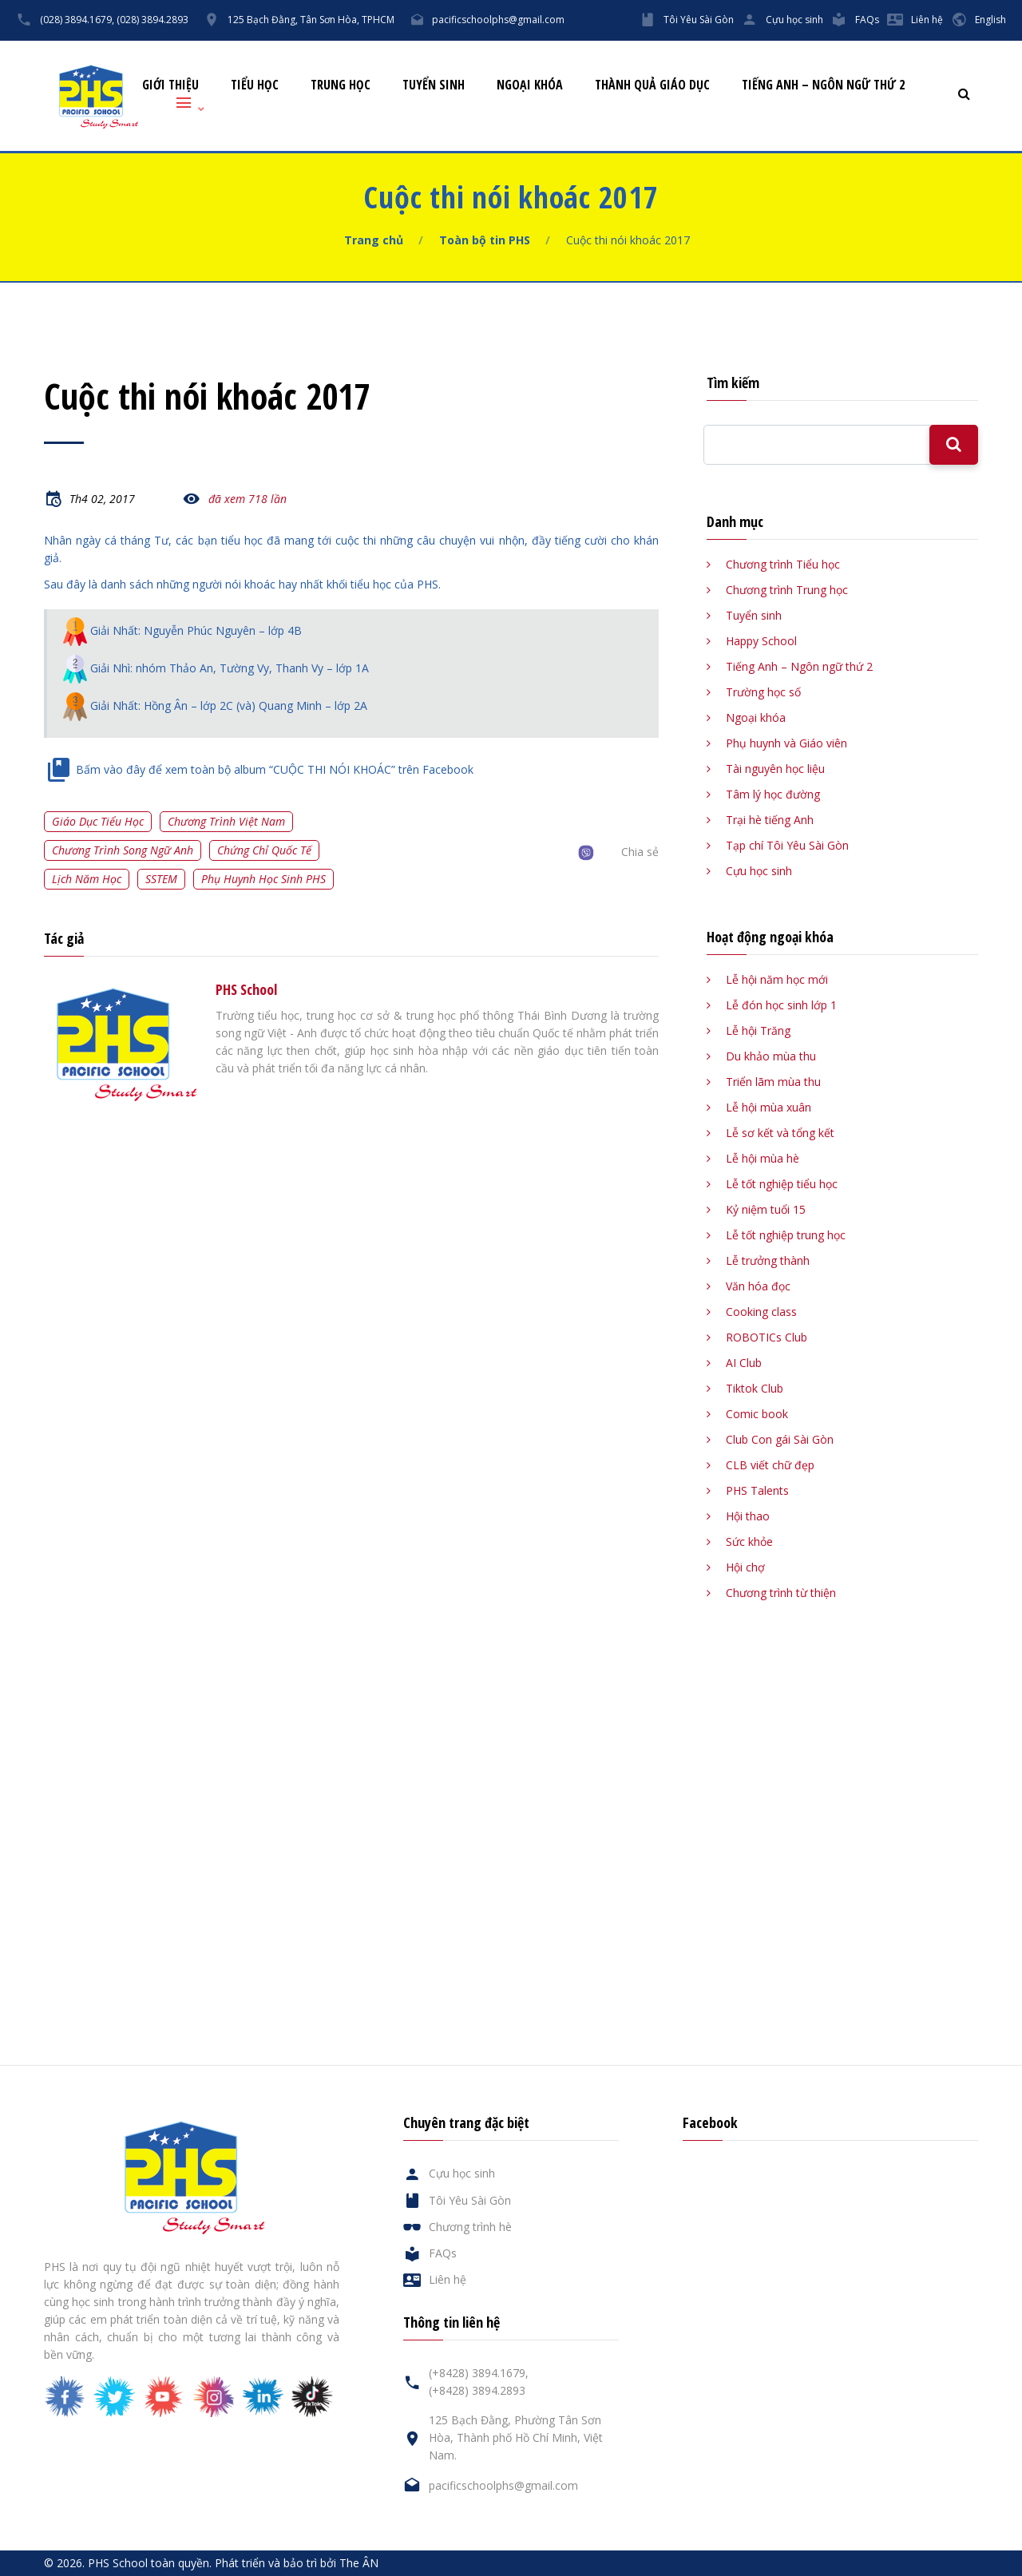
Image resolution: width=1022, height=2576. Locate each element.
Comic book (757, 1413)
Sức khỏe (749, 1541)
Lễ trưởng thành (768, 1260)
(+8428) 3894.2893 (477, 2390)
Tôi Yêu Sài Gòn (699, 19)
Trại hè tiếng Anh (770, 819)
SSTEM (161, 878)
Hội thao (748, 1516)
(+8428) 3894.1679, (479, 2372)
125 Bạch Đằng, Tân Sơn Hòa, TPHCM (311, 19)
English (990, 19)
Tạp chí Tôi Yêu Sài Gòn (787, 845)
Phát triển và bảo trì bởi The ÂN (296, 2562)
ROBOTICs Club (766, 1337)
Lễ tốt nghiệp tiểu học (782, 1183)
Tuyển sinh (433, 85)
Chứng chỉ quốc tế (264, 850)
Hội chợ (745, 1567)
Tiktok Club (754, 1388)
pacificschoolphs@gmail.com (498, 19)
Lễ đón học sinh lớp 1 (781, 1005)
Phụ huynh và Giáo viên (786, 743)
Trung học (340, 85)
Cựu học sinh (794, 19)
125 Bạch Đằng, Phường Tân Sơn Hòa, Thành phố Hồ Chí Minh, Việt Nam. (516, 2437)
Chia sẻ (640, 851)
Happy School (761, 640)
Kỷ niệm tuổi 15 (766, 1209)
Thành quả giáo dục (652, 85)
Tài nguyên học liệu (775, 768)
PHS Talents (757, 1490)
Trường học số (763, 691)
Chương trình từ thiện (781, 1592)
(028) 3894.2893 (152, 19)
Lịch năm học (86, 878)
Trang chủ (373, 240)
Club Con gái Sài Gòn (780, 1439)
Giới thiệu (170, 85)
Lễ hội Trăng (758, 1030)
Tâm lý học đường (773, 794)
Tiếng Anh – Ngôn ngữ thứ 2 (823, 85)
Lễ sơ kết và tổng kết (780, 1132)
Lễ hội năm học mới (777, 979)
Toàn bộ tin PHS (484, 240)
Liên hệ (927, 19)
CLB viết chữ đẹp (770, 1464)
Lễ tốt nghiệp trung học (786, 1234)
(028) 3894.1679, (77, 19)
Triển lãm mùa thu (773, 1081)
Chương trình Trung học (787, 589)
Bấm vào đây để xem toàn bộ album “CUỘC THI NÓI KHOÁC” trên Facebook (274, 769)
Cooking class (761, 1311)
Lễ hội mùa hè (762, 1158)
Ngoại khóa (530, 85)
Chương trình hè (470, 2226)
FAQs (867, 19)
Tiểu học (255, 85)
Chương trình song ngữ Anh (122, 850)
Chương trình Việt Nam (226, 821)
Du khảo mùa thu (771, 1056)
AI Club (744, 1362)
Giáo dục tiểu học (98, 821)
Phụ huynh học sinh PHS (263, 878)
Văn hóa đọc (758, 1286)
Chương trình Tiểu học (783, 564)
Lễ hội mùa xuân (768, 1107)
